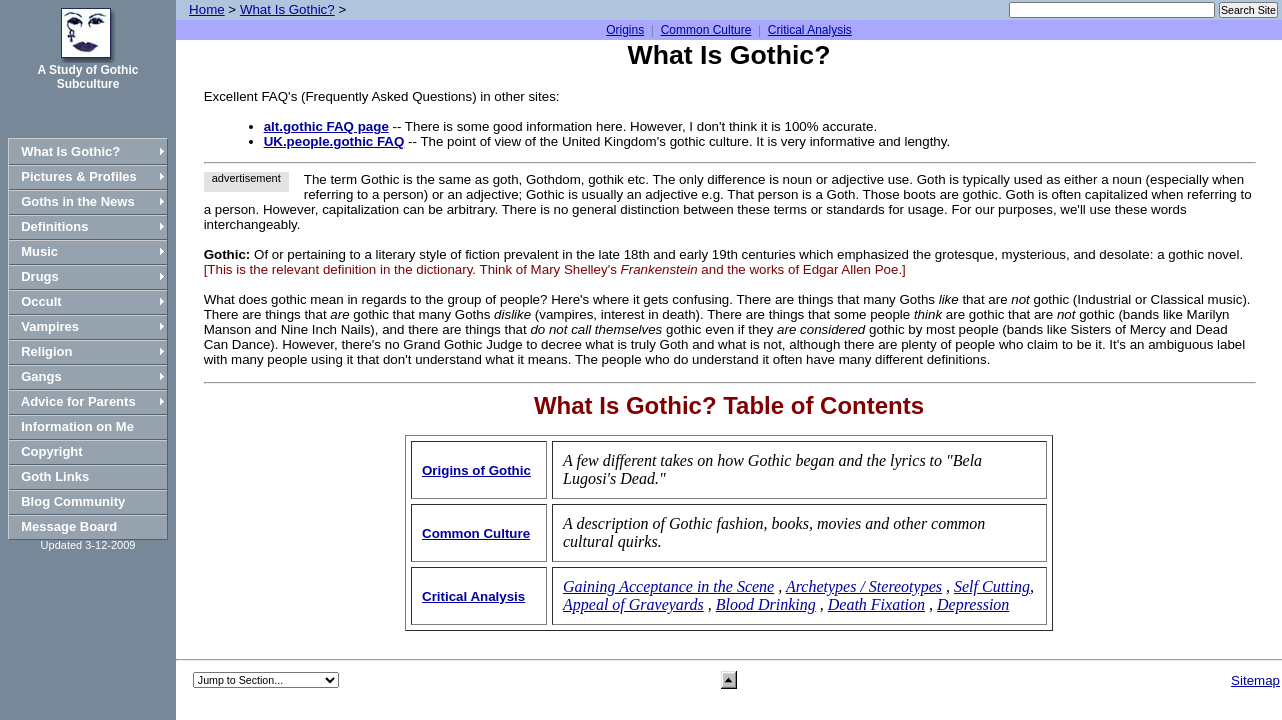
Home (207, 9)
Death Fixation (876, 604)
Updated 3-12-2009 (88, 545)
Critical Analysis (810, 30)
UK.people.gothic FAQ (334, 141)
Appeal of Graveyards (633, 604)
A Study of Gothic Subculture (88, 77)
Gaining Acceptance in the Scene (668, 586)
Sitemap (1255, 680)
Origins (625, 30)
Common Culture (706, 30)
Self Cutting (992, 586)
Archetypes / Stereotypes (864, 586)
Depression (973, 604)
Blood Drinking (766, 604)
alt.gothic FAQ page (326, 126)
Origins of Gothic (476, 470)
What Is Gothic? (287, 9)
